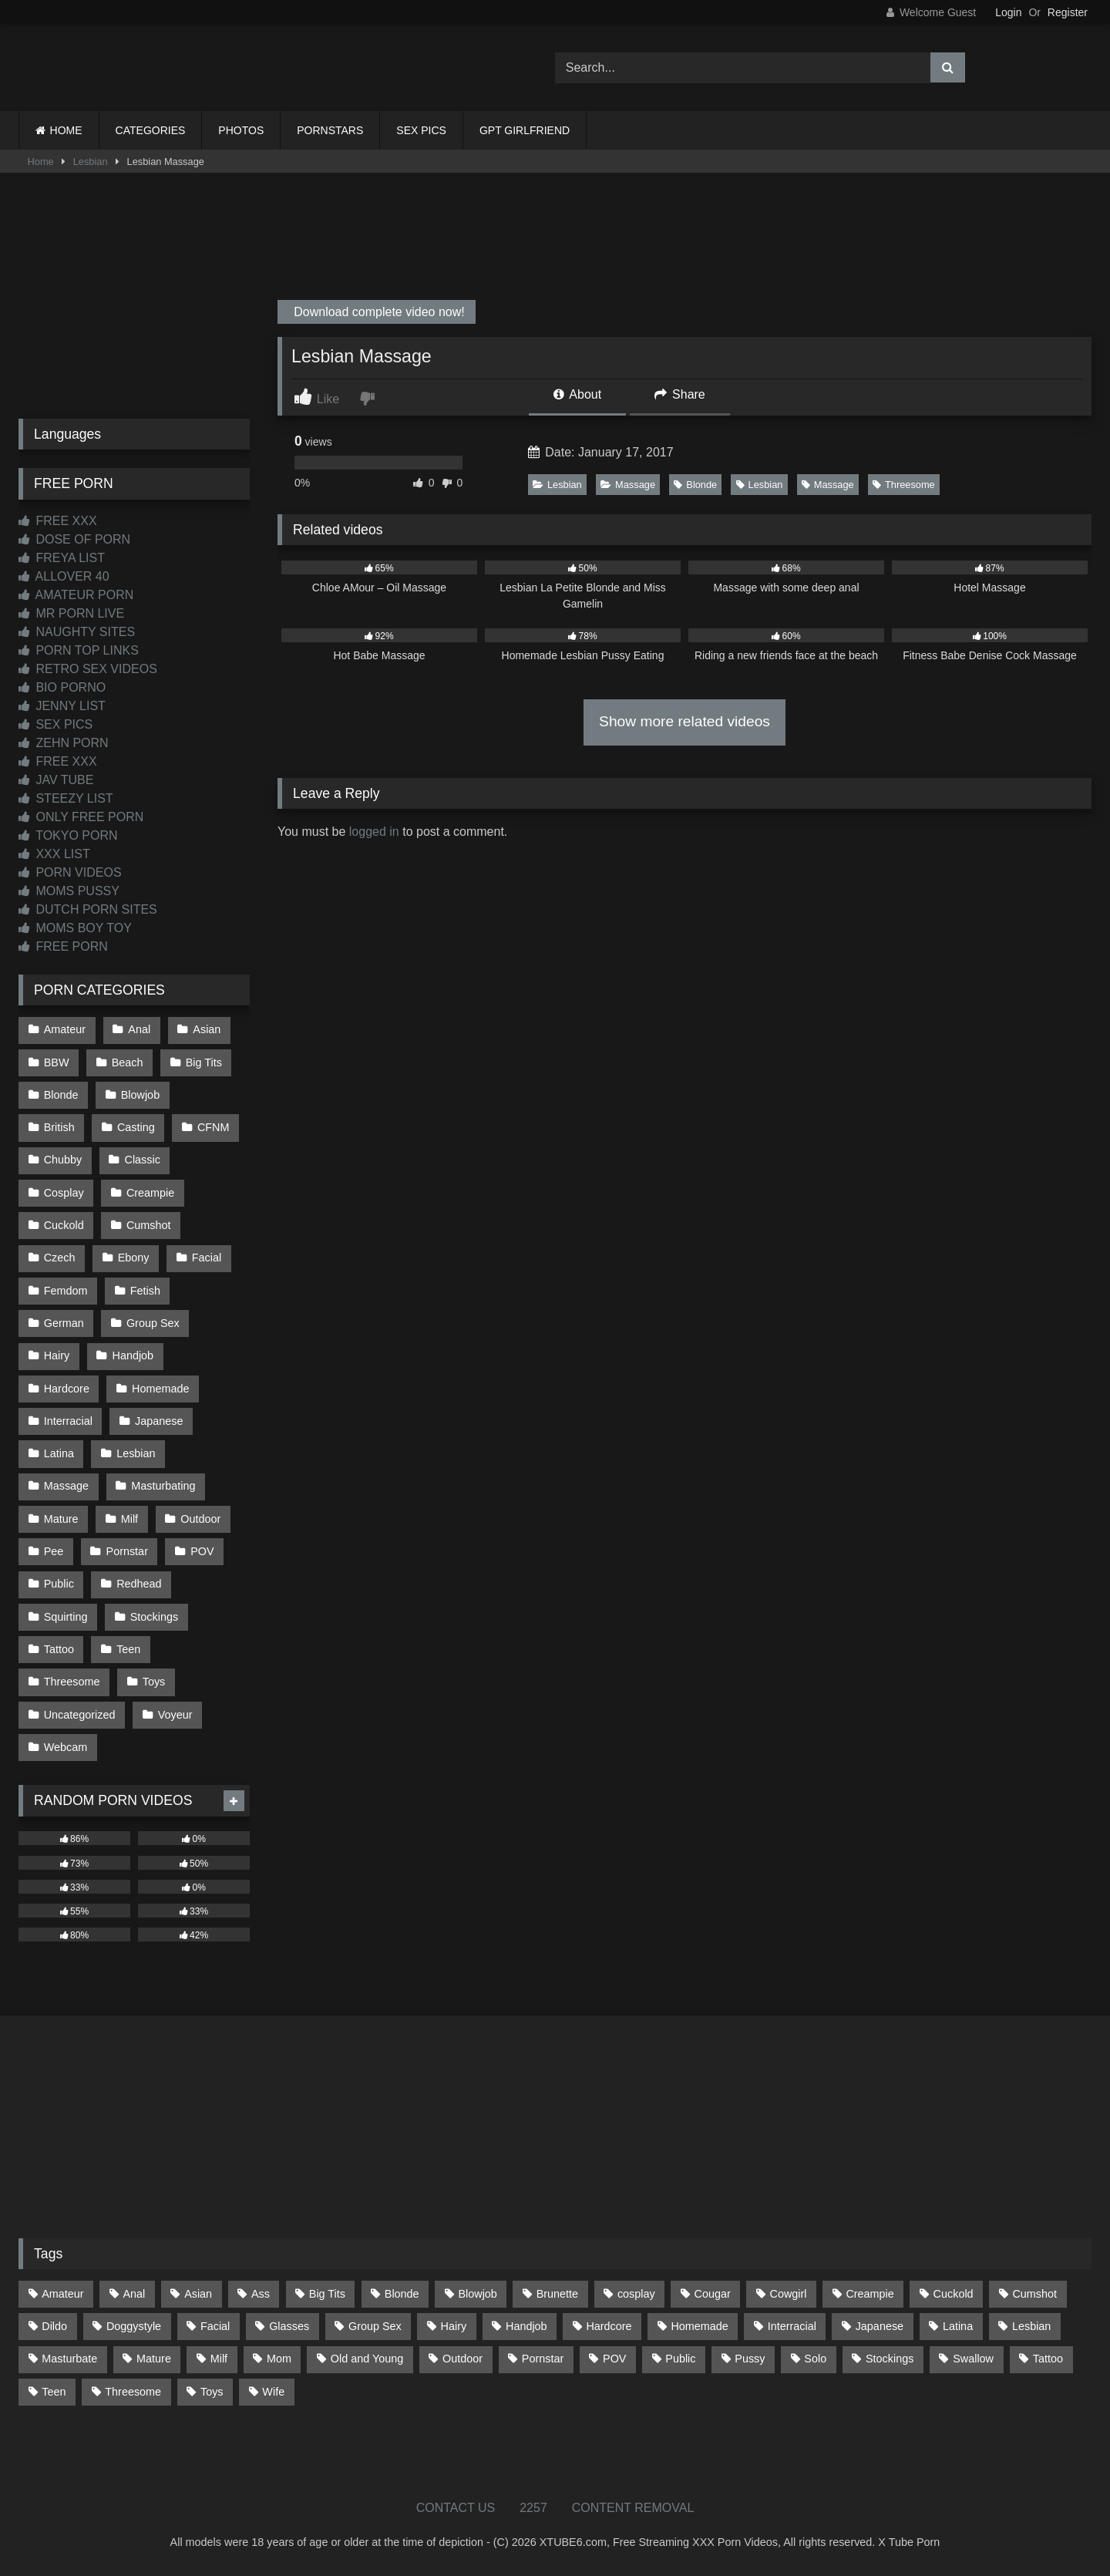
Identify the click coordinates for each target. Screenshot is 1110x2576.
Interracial (68, 1421)
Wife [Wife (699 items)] (273, 2392)
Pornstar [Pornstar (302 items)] (542, 2358)
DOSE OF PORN (74, 539)
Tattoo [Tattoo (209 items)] (1048, 2358)
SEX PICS (421, 130)
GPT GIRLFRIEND (524, 130)
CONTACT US (456, 2507)
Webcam (66, 1747)
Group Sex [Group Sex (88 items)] (375, 2326)
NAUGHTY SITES (76, 631)
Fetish (145, 1291)
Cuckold (64, 1225)
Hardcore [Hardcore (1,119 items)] (608, 2326)
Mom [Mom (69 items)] (279, 2358)
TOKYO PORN (68, 835)
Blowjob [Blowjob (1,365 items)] (477, 2294)
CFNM (213, 1127)
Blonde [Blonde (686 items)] (402, 2294)
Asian (206, 1029)
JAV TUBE (55, 779)
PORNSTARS (330, 130)
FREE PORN (63, 946)
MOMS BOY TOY (75, 927)
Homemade (160, 1388)
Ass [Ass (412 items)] (260, 2294)
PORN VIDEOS (70, 872)
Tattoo (59, 1649)
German (64, 1323)
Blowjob (140, 1095)
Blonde (695, 484)
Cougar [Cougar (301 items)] (713, 2294)
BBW (56, 1062)
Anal (139, 1029)
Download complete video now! (378, 311)
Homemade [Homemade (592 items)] (699, 2326)
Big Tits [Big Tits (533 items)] (327, 2294)
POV (202, 1551)
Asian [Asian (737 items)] (198, 2294)
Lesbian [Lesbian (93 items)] (1031, 2326)
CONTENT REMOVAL (633, 2507)
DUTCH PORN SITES (87, 909)
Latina (59, 1453)
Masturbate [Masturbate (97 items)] (69, 2358)
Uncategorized (80, 1715)
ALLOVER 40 (63, 576)
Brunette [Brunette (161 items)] (557, 2294)
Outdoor (200, 1519)
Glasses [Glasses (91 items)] (289, 2326)
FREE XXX (57, 520)
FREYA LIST (61, 557)
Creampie (150, 1193)
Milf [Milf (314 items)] (218, 2358)
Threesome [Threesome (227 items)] (133, 2392)
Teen (128, 1649)
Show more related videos (684, 721)
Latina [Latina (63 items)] (958, 2326)
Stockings (154, 1617)
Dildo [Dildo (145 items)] (54, 2326)
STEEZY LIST (65, 798)
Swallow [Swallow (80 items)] (973, 2358)
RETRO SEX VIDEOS (87, 668)
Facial (206, 1257)
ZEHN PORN (63, 742)
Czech (60, 1257)
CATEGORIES (151, 130)
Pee (54, 1551)
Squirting (66, 1617)
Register (1068, 12)
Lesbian (90, 161)
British (59, 1127)
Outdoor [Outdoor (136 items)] (462, 2358)
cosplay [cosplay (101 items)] (636, 2294)
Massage (627, 484)
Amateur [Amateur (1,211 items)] (62, 2294)
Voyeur (175, 1715)
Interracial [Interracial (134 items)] (792, 2326)
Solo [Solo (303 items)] (815, 2358)
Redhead (138, 1584)
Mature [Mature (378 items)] (153, 2358)
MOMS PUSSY (68, 890)
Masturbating (163, 1486)
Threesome (904, 484)
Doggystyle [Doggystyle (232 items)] (133, 2326)
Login (1008, 12)
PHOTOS (241, 130)
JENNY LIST (62, 705)
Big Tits (204, 1062)
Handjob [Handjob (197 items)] (526, 2326)
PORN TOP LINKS (78, 650)
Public (59, 1584)
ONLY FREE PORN (80, 816)
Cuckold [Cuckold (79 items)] (953, 2294)
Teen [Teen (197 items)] (54, 2392)
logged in (374, 831)
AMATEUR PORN (75, 594)
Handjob (133, 1355)
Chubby (63, 1159)
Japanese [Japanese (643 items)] (879, 2326)
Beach (127, 1062)
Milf (129, 1519)
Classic (142, 1159)
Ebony (134, 1257)
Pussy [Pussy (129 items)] (750, 2358)
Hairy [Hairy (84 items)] (454, 2326)
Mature (61, 1519)
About (577, 394)
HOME (66, 130)
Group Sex (153, 1323)
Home (41, 161)
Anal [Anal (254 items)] (134, 2294)
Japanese (159, 1421)
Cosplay (64, 1193)
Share (679, 394)
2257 (533, 2507)
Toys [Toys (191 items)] (212, 2392)
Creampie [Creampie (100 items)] (869, 2294)
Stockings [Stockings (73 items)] (889, 2358)
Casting (136, 1127)
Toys (154, 1681)
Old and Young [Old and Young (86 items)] (367, 2358)
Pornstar (127, 1551)
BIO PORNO (62, 687)
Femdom (66, 1291)
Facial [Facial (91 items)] (215, 2326)
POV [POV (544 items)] (614, 2358)
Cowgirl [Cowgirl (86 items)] (788, 2294)
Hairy (57, 1355)
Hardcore (66, 1388)
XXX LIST (54, 853)
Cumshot (148, 1225)
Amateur (65, 1029)
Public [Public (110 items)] (680, 2358)
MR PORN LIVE (71, 613)
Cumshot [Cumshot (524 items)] (1034, 2294)
